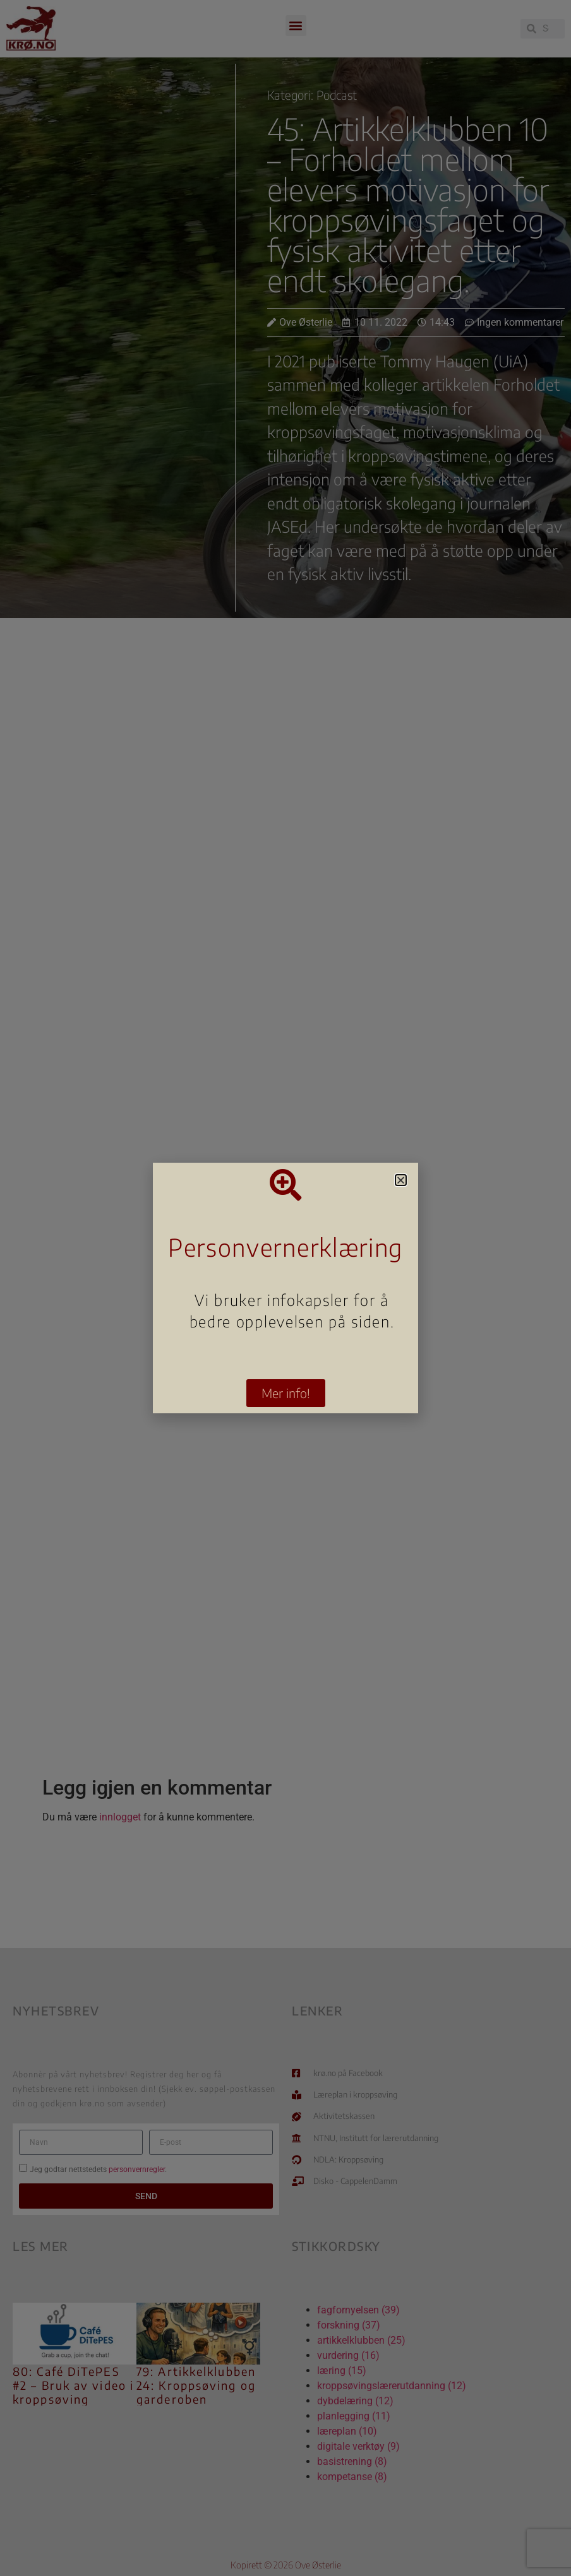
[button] (401, 1180)
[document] (285, 1288)
